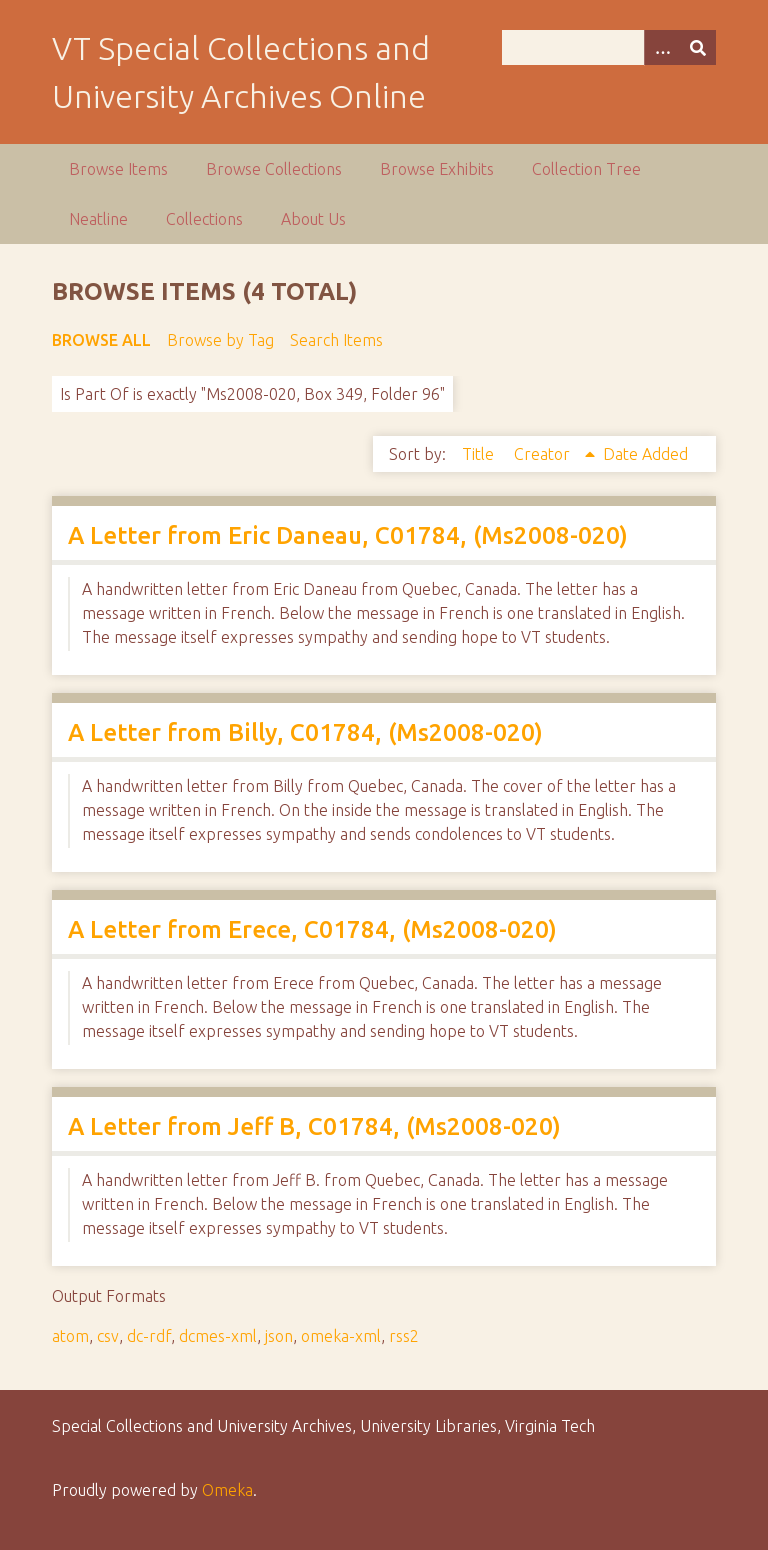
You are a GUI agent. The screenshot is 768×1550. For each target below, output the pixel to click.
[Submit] (698, 47)
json (279, 1336)
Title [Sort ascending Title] (480, 454)
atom (70, 1336)
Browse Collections (274, 169)
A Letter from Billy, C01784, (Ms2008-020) (305, 732)
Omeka (227, 1490)
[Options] (662, 47)
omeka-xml (341, 1336)
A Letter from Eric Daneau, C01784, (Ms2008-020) (348, 535)
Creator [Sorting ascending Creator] (544, 454)
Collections (204, 219)
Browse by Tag (220, 340)
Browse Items (118, 169)
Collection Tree (586, 169)
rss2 (404, 1336)
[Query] (609, 47)
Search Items (336, 340)
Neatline (98, 219)
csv (108, 1336)
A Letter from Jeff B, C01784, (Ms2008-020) (314, 1126)
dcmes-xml (218, 1336)
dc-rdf (149, 1336)
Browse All (101, 340)
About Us (313, 219)
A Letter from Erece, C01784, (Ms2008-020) (312, 929)
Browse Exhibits (437, 169)
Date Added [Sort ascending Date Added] (645, 454)
